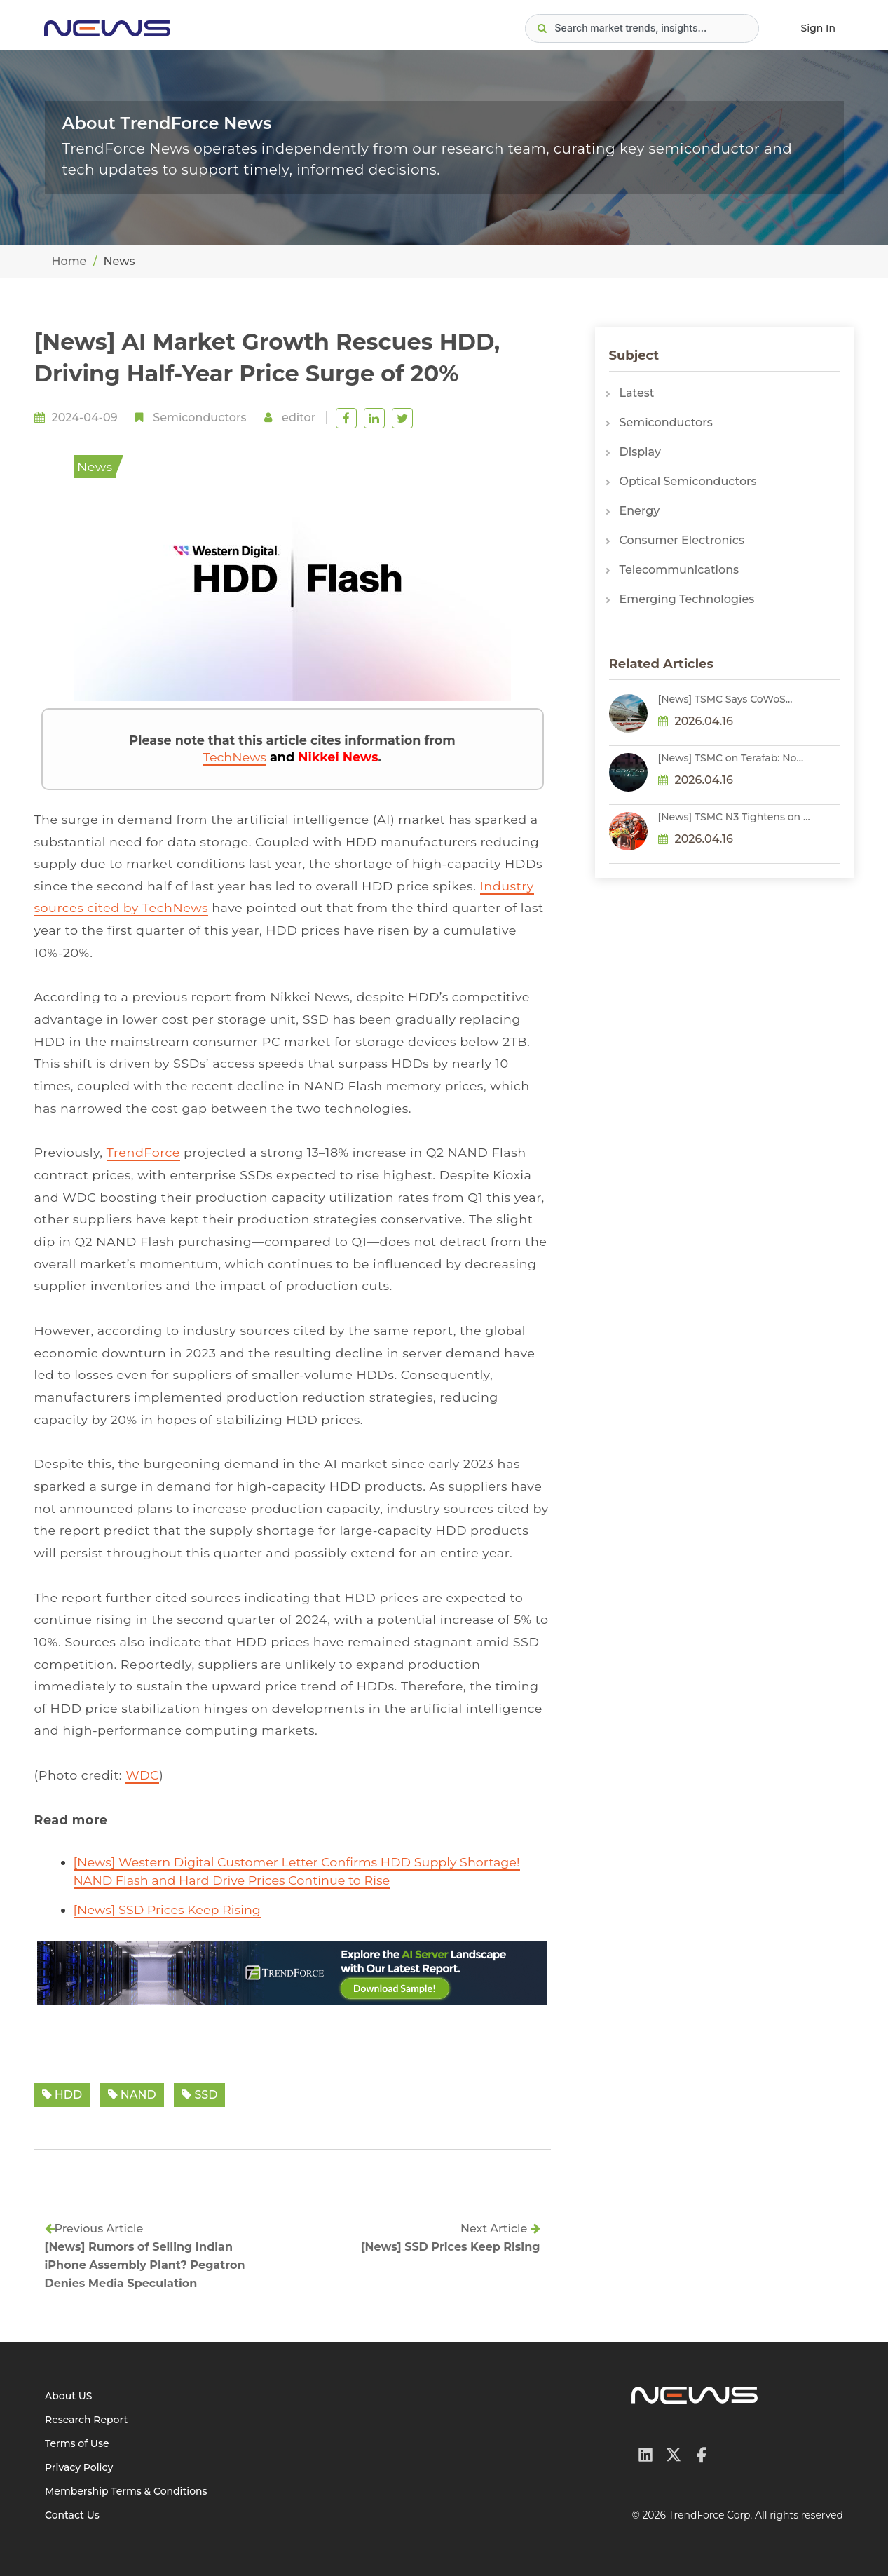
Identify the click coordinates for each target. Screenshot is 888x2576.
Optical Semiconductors (688, 481)
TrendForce (143, 1152)
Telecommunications (679, 569)
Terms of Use (77, 2443)
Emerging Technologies (687, 599)
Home (69, 261)
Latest (637, 393)
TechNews (234, 757)
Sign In (818, 28)
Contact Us (72, 2515)
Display (640, 452)
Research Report (86, 2419)
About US (69, 2395)
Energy (640, 510)
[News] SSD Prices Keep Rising (167, 1909)
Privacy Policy (79, 2467)
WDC (142, 1775)
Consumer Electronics (682, 540)
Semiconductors (199, 417)
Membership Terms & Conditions (126, 2491)
